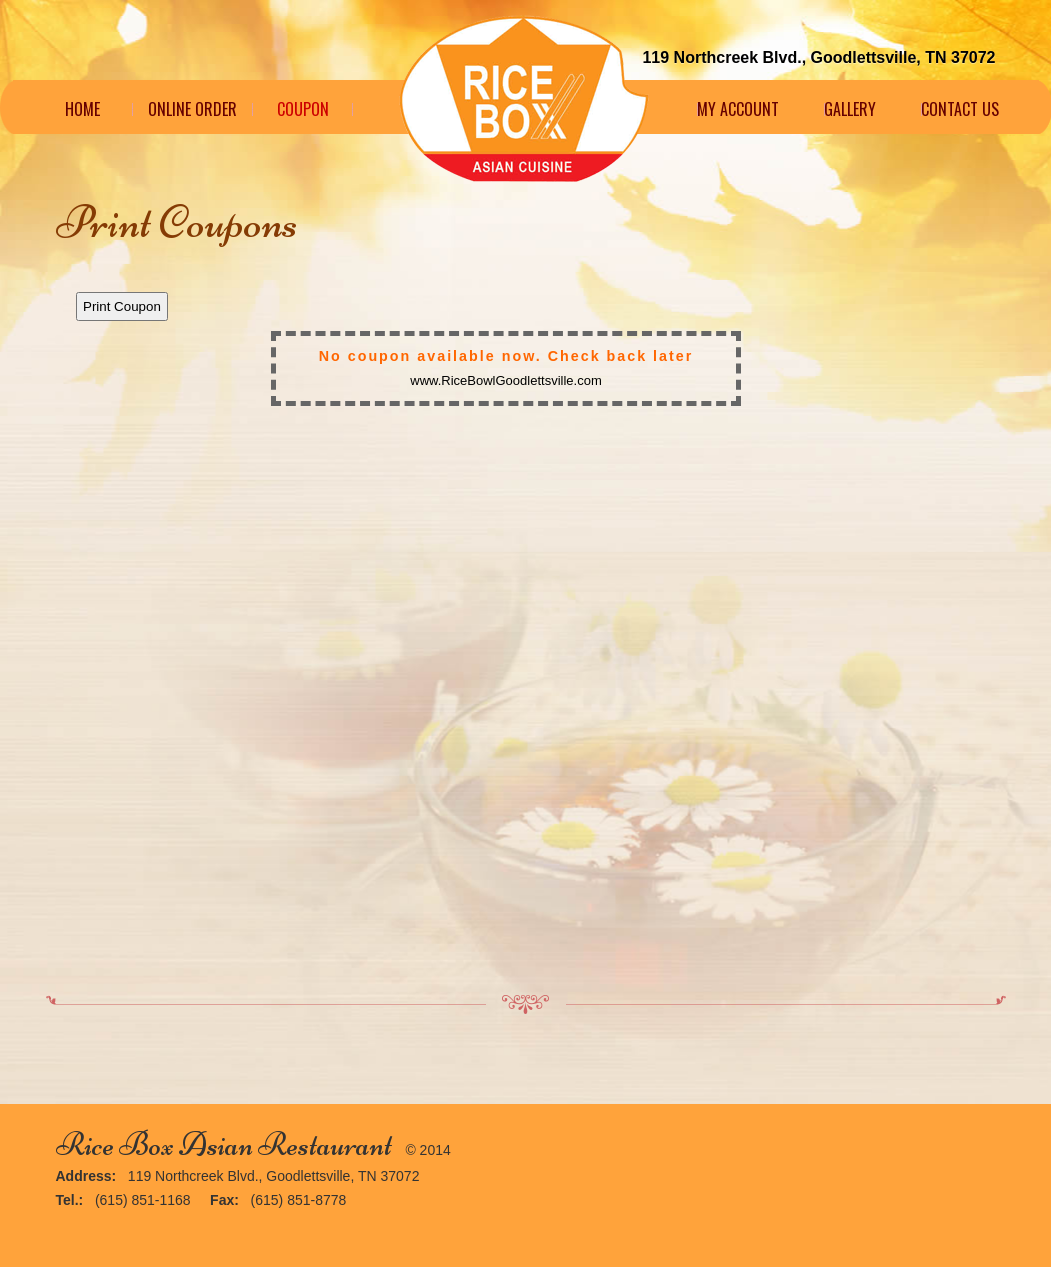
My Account (738, 109)
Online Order (192, 109)
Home (82, 109)
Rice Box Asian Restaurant (224, 1144)
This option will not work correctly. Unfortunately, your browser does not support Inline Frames (526, 622)
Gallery (850, 109)
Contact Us (960, 109)
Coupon (303, 109)
